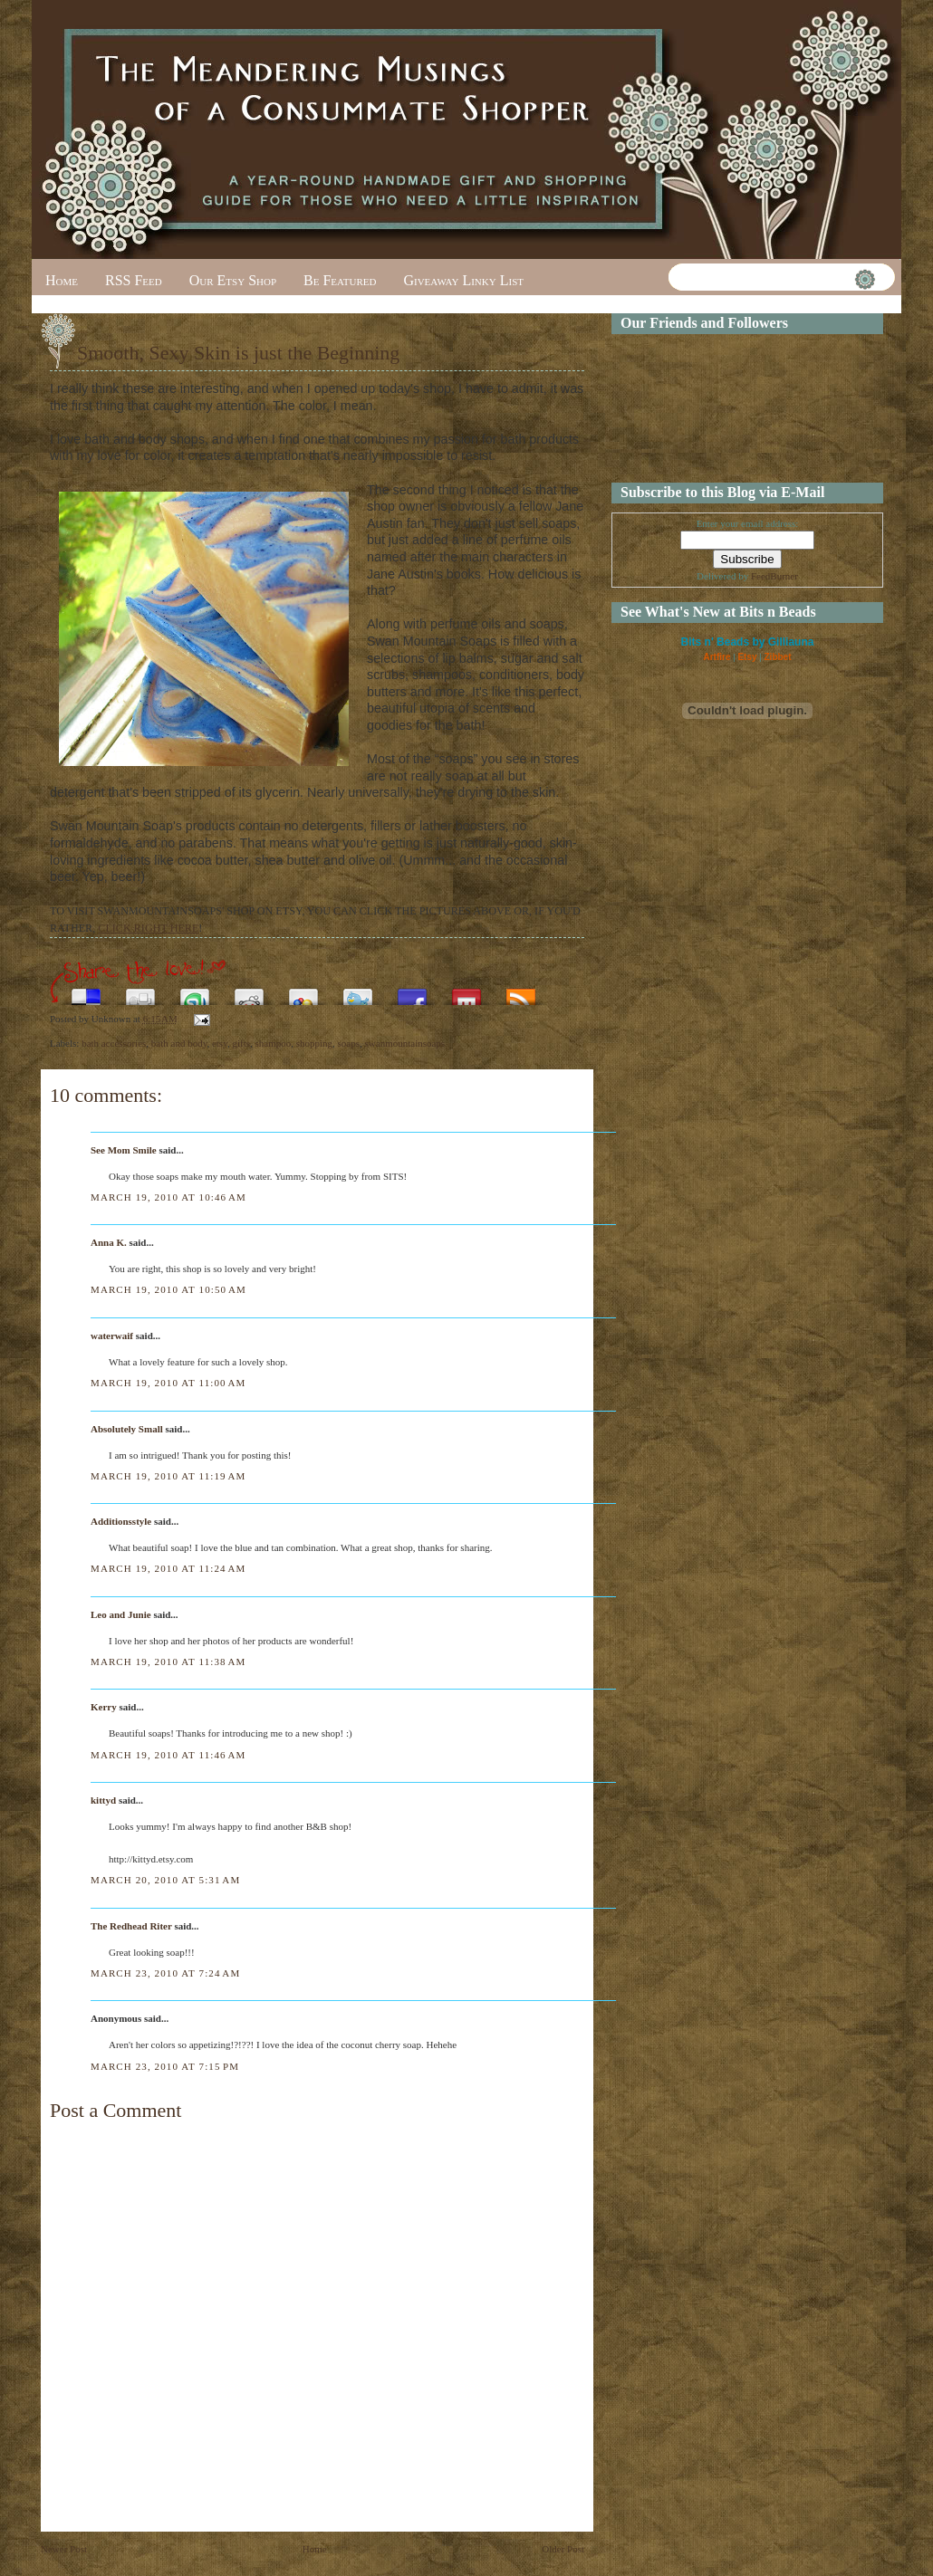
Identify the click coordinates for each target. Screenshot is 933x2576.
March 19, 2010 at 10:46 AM (168, 1197)
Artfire (716, 657)
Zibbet (778, 657)
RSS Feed (133, 280)
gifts (241, 1043)
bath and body (179, 1043)
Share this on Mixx (466, 992)
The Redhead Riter (131, 1925)
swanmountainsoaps (405, 1043)
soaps (349, 1043)
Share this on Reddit (249, 992)
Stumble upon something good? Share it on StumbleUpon (195, 992)
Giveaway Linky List (463, 280)
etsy (219, 1043)
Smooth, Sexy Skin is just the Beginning (238, 352)
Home (61, 280)
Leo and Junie (121, 1614)
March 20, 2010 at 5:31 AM (165, 1879)
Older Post (563, 2548)
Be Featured (339, 280)
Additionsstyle (121, 1521)
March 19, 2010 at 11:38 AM (168, 1661)
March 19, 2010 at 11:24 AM (168, 1568)
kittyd (103, 1800)
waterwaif (112, 1335)
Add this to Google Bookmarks (303, 992)
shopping (314, 1043)
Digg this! (140, 992)
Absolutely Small (127, 1428)
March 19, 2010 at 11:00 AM (168, 1382)
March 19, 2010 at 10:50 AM (168, 1289)
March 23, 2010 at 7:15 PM (165, 2066)
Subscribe (521, 992)
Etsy (746, 657)
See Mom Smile (124, 1149)
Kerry (104, 1706)
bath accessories (114, 1043)
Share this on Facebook (412, 992)
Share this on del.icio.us (86, 992)
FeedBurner (774, 575)
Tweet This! (358, 992)
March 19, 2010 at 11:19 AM (168, 1475)
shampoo (273, 1043)
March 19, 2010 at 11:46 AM (168, 1754)
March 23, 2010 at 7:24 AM (165, 1973)
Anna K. (109, 1242)
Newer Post (64, 2548)
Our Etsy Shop (232, 280)
